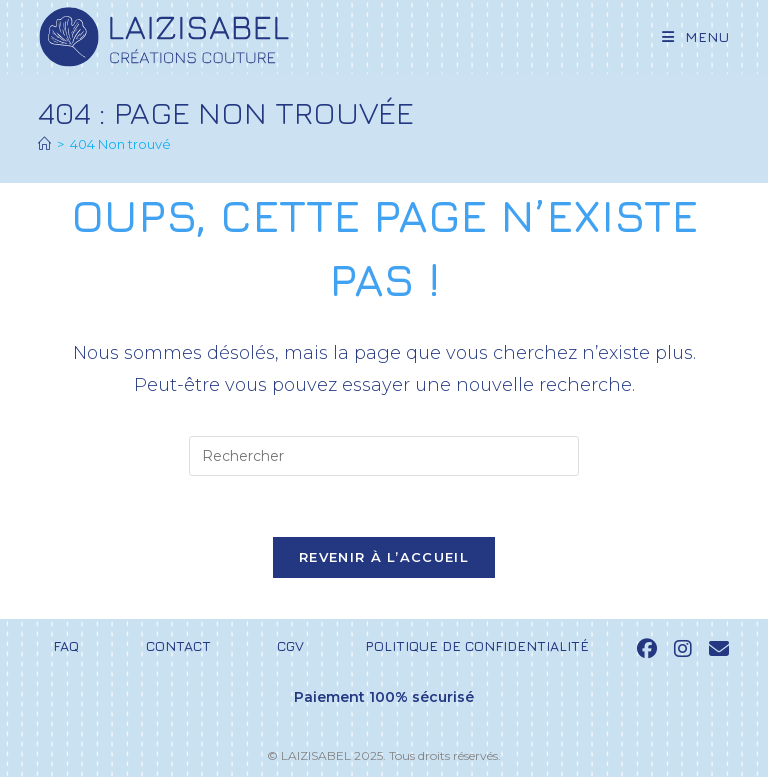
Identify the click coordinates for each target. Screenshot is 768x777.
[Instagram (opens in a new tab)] (683, 649)
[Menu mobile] (688, 36)
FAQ (66, 645)
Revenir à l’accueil (384, 557)
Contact (178, 645)
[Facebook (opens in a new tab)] (647, 649)
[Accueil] (44, 144)
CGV (290, 645)
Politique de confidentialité (477, 645)
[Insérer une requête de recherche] (384, 456)
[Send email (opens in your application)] (719, 649)
